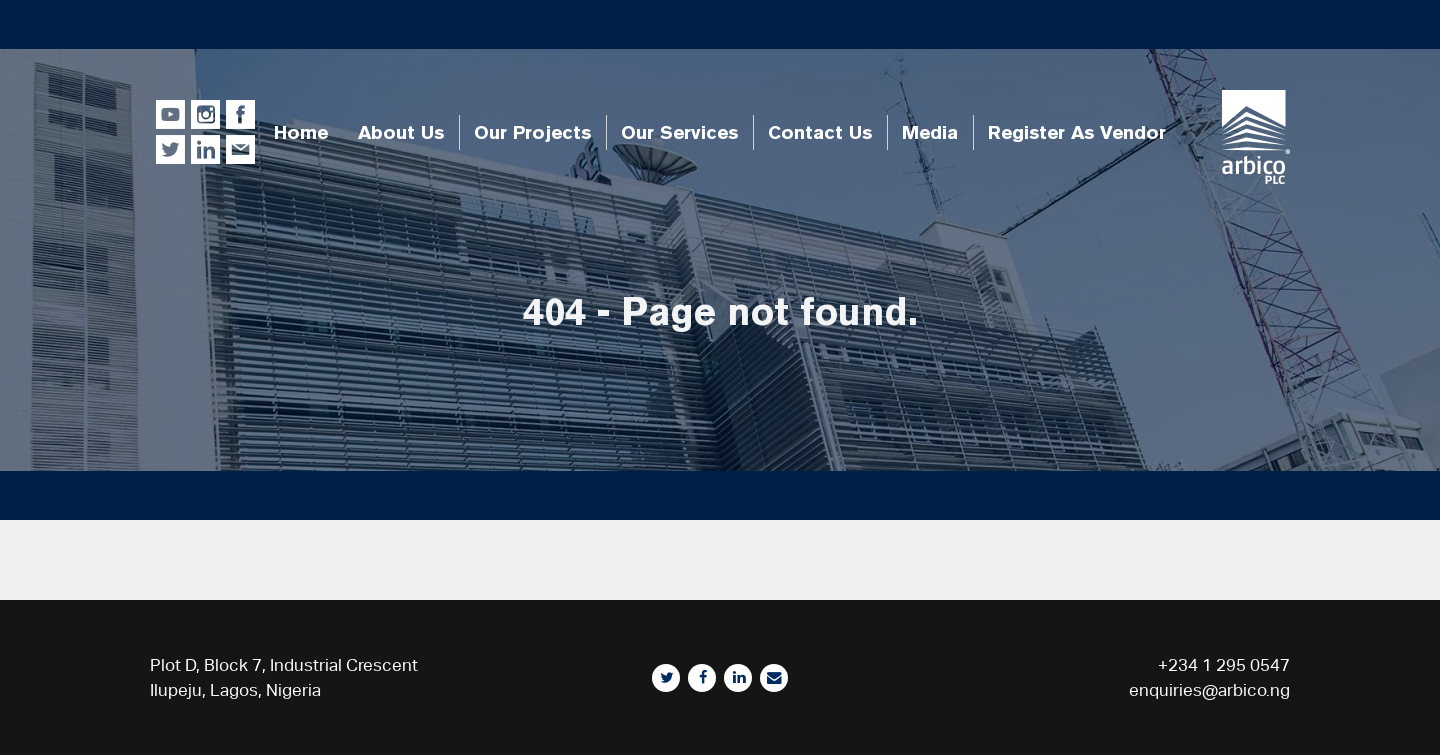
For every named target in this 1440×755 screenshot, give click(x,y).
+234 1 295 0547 (1224, 665)
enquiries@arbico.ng (1209, 690)
